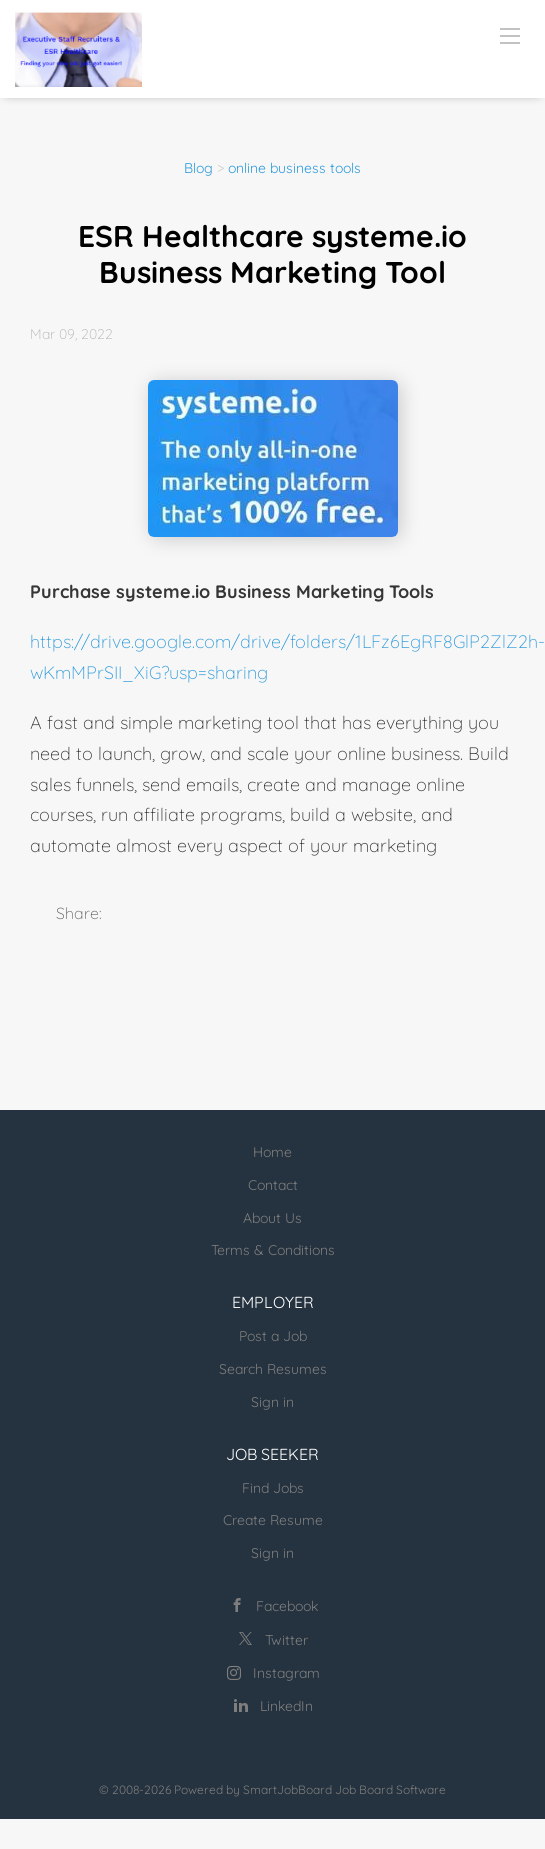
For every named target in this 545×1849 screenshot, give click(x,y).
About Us (272, 1218)
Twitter (286, 1640)
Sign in (272, 1402)
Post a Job (273, 1336)
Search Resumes (273, 1369)
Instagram (286, 1673)
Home (272, 1152)
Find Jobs (273, 1488)
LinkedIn (286, 1706)
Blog (198, 168)
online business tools (294, 168)
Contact (273, 1185)
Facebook (287, 1606)
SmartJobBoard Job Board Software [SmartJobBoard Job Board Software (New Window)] (344, 1789)
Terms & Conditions (273, 1250)
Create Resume (273, 1520)
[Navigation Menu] (510, 35)
